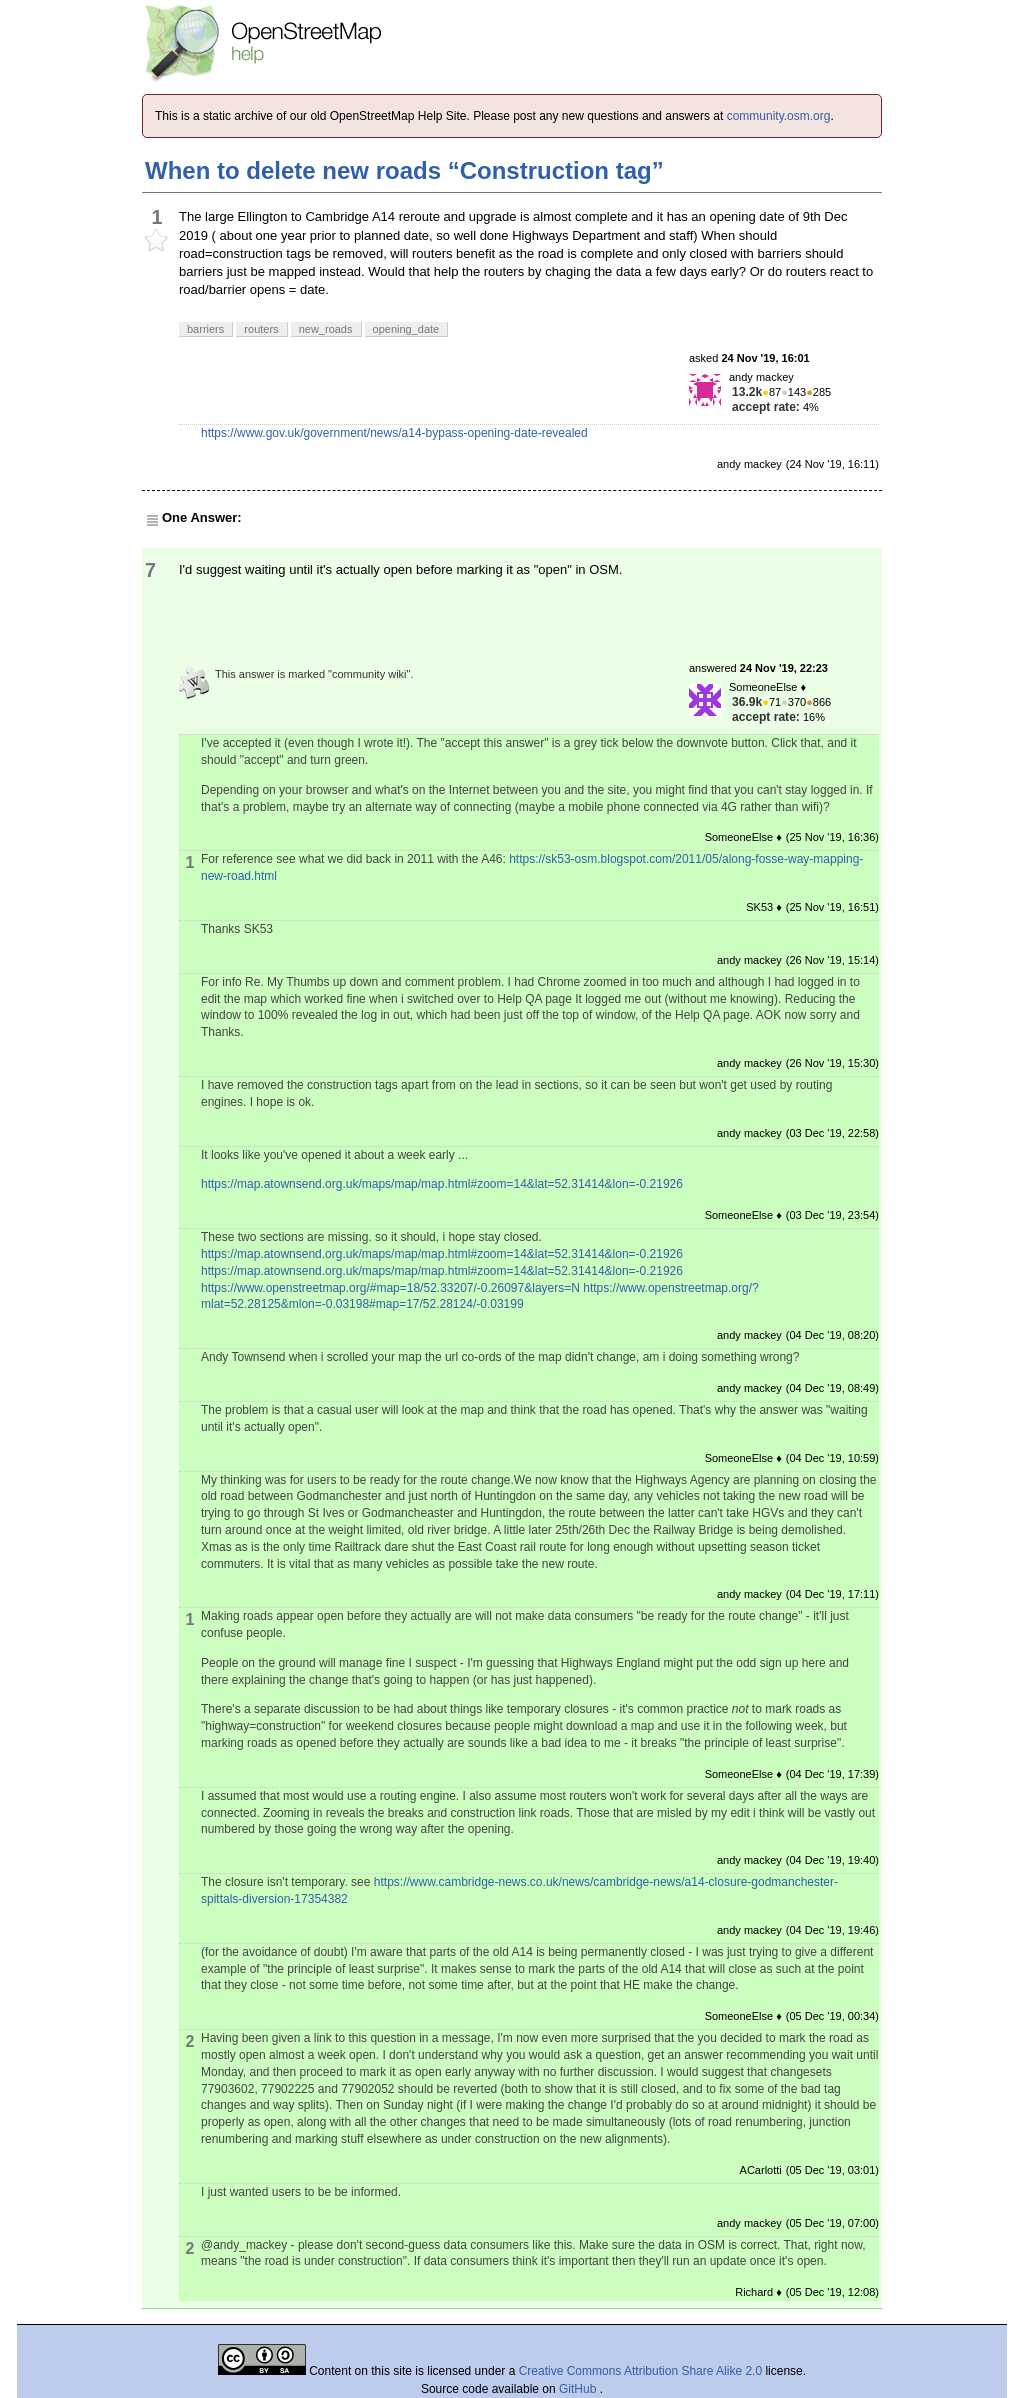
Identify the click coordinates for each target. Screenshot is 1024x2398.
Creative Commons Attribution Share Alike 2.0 (640, 2371)
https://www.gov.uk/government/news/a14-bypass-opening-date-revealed (394, 433)
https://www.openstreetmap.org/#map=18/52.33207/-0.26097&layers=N (390, 1288)
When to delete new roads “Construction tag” (404, 170)
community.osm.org (779, 116)
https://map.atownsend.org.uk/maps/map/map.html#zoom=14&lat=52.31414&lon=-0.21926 (442, 1184)
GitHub (579, 2389)
